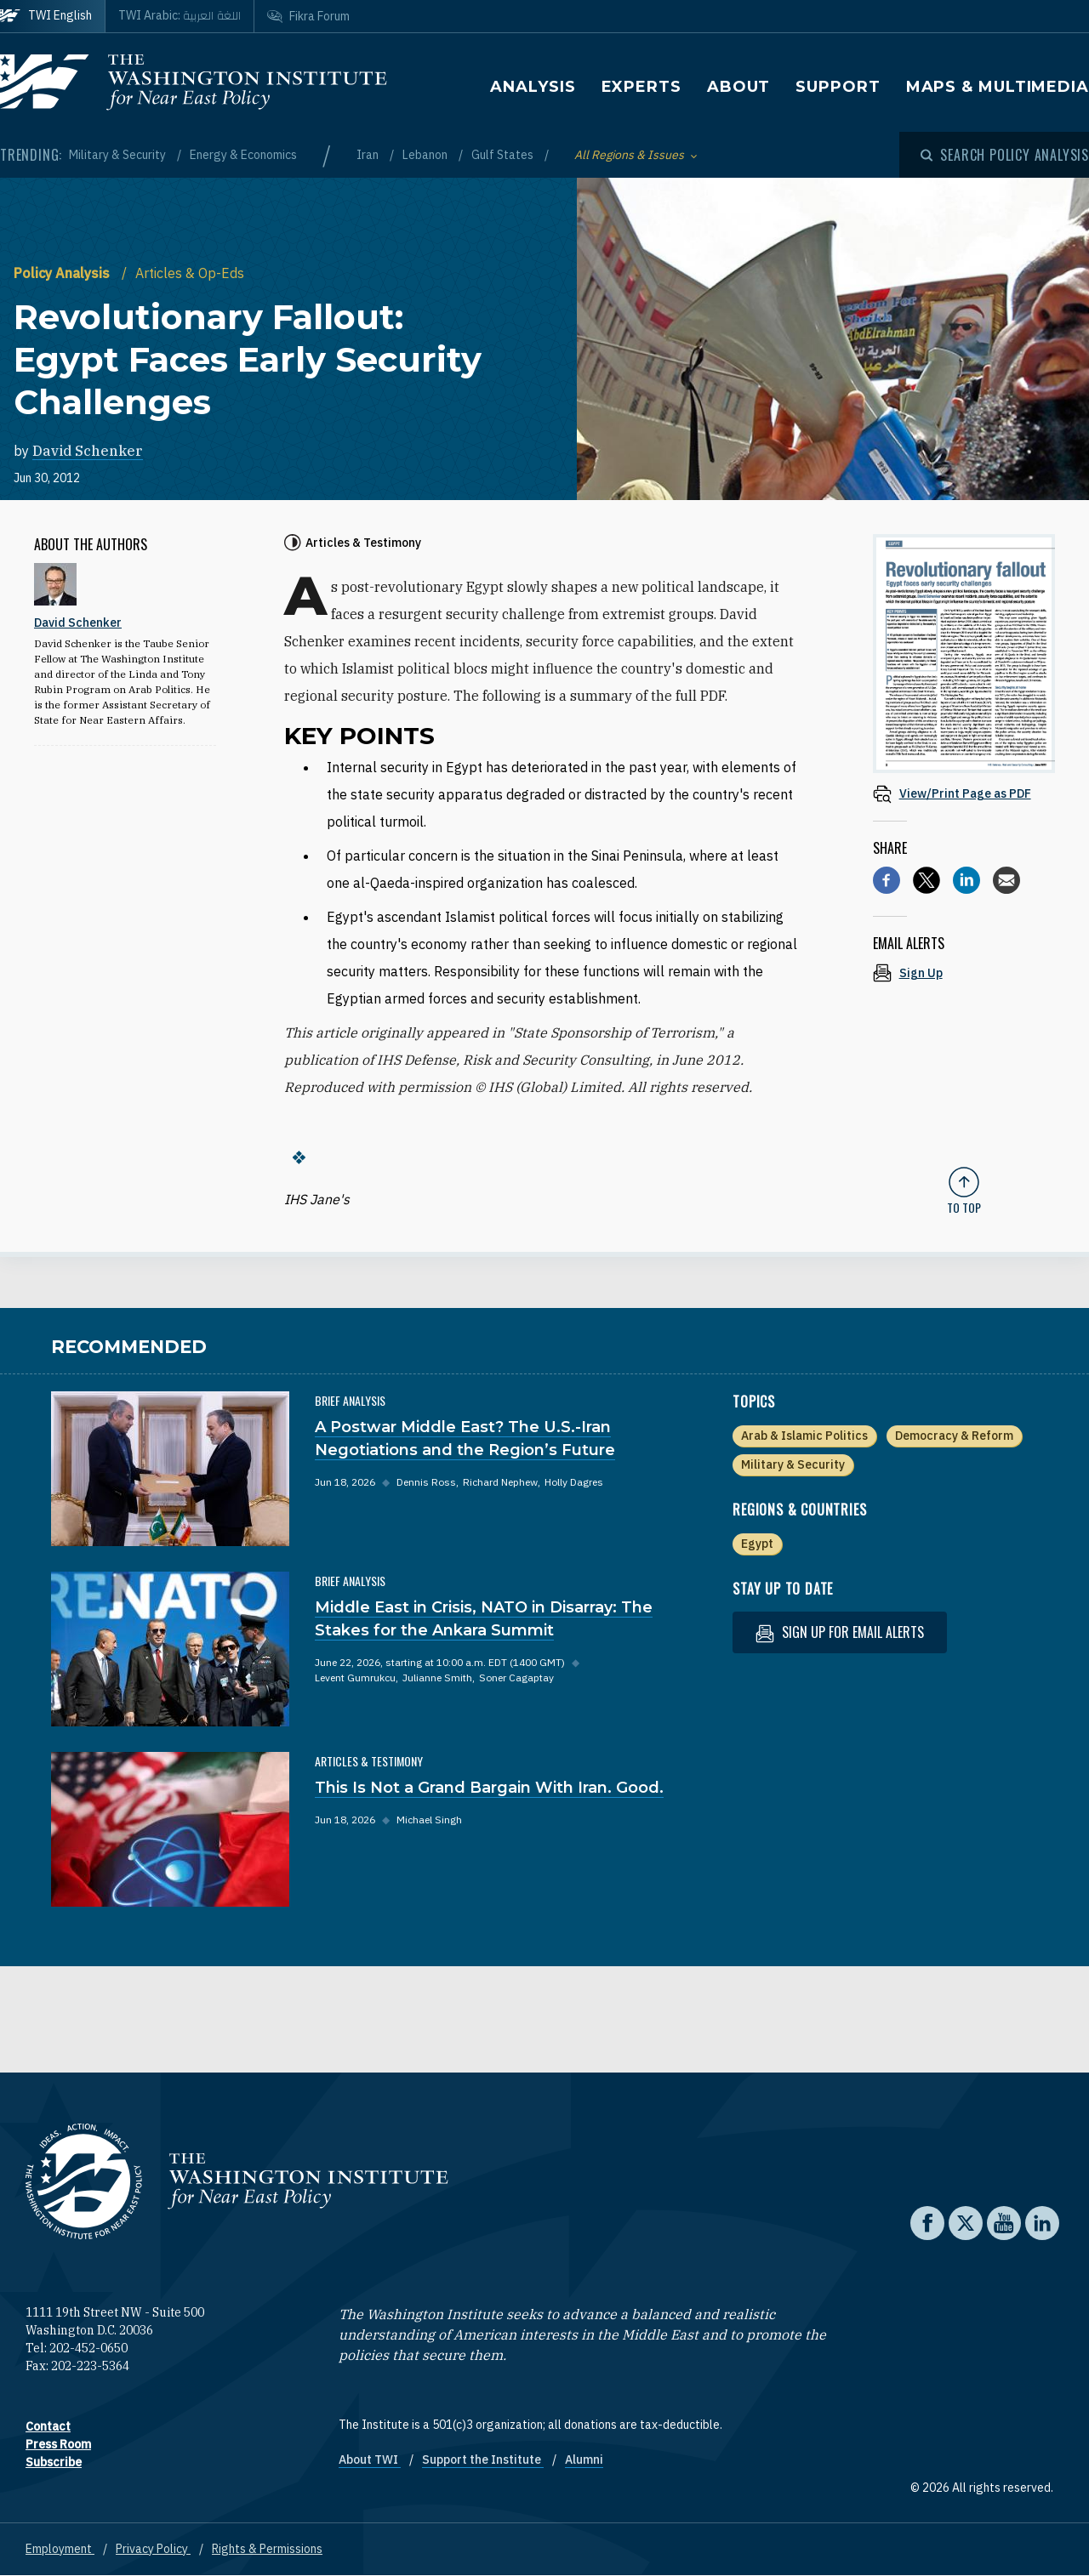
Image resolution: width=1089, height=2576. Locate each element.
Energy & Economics (243, 154)
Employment (60, 2548)
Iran (368, 154)
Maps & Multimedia (997, 86)
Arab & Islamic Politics (804, 1435)
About (739, 86)
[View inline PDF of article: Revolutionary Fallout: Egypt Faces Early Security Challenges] (964, 793)
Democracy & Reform (954, 1435)
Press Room (58, 2444)
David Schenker (87, 450)
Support (837, 86)
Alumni (584, 2459)
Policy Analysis (63, 272)
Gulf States (503, 154)
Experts (641, 86)
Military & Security (118, 154)
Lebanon (426, 154)
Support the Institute (483, 2459)
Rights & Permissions (267, 2548)
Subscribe (54, 2462)
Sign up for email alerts (839, 1632)
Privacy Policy (153, 2548)
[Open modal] (1005, 155)
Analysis (532, 86)
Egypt (757, 1543)
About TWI (370, 2459)
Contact (48, 2426)
